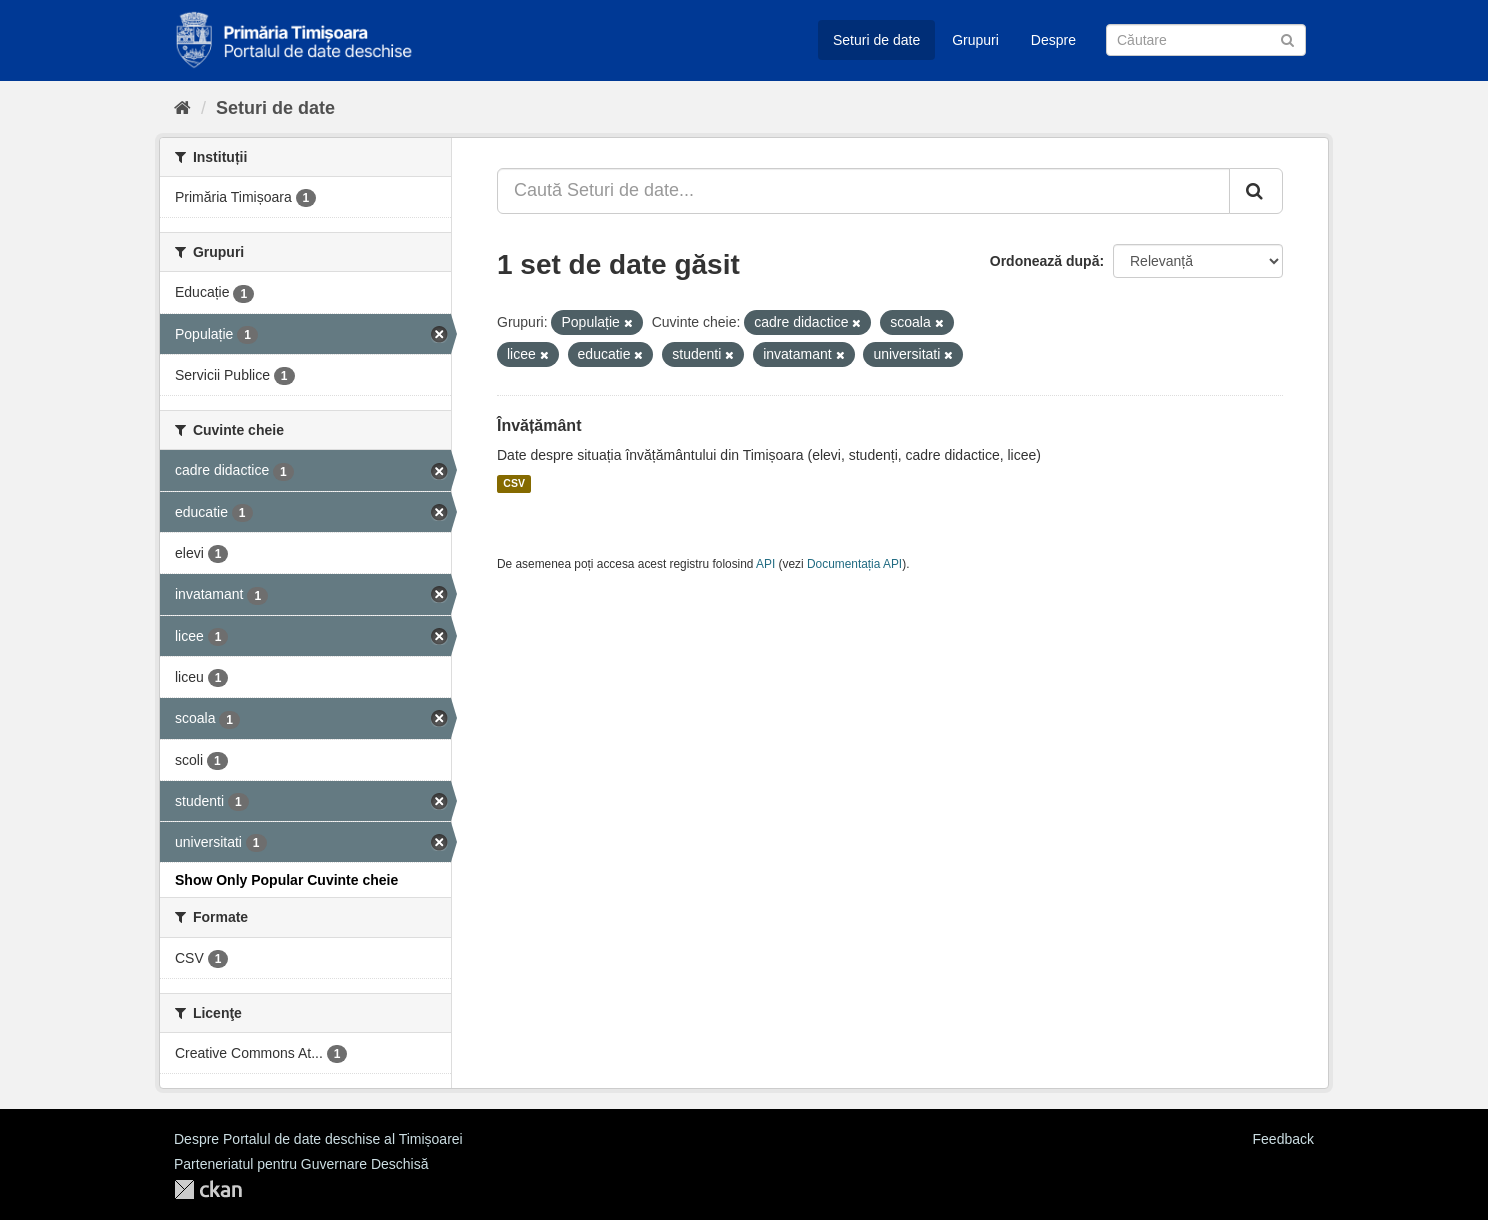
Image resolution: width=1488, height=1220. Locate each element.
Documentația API (854, 564)
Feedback (1283, 1139)
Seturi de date (876, 40)
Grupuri (975, 40)
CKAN (208, 1189)
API (765, 564)
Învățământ (539, 425)
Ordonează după (1045, 261)
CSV (514, 484)
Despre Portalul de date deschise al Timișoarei (318, 1139)
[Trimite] (1287, 38)
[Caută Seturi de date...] (863, 191)
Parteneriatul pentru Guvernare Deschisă (301, 1164)
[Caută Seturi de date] (1206, 40)
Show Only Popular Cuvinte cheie (286, 880)
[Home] (182, 108)
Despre (1053, 40)
